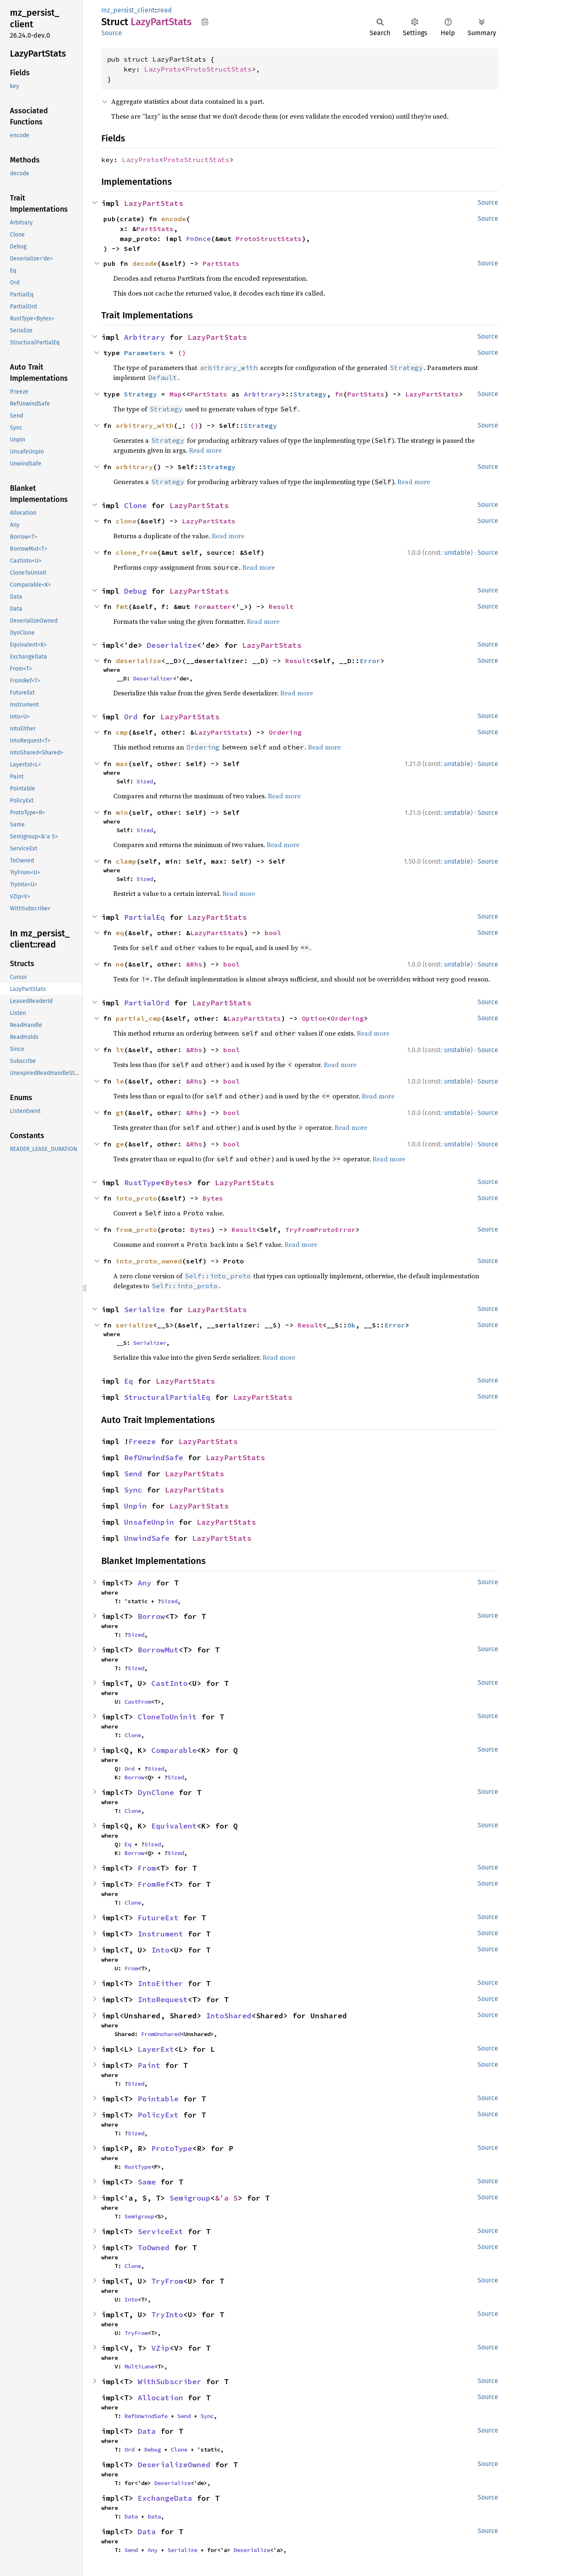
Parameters (144, 353)
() (182, 353)
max (122, 763)
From (147, 1868)
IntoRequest (163, 1999)
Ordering (285, 732)
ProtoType (171, 2148)
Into (160, 1950)
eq (120, 933)
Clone (135, 505)
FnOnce (198, 238)
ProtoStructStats (219, 69)
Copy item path (205, 21)
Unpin (135, 1506)
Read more (205, 450)
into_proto (136, 1198)
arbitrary (134, 467)
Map (176, 394)
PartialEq (144, 917)
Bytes (176, 1182)
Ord (131, 716)
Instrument (160, 1934)
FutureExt (158, 1917)
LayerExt (156, 2049)
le (120, 1081)
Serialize (144, 1309)
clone (126, 521)
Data (147, 2431)
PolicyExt (158, 2115)
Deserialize (172, 645)
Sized (144, 781)
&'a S (226, 2198)
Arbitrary (144, 337)
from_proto (136, 1229)
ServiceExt (160, 2231)
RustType (142, 1182)
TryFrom (167, 2281)
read (165, 10)
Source (111, 33)
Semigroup (190, 2198)
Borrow (151, 1616)
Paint (149, 2065)
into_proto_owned (149, 1261)
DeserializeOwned (174, 2464)
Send (133, 1473)
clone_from (136, 552)
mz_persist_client (128, 10)
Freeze (142, 1441)
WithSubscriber (169, 2381)
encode (173, 219)
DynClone (156, 1792)
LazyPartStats (153, 203)
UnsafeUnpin (149, 1522)
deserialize (138, 661)
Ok (351, 1325)
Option (314, 1018)
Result (281, 606)
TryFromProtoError (320, 1229)
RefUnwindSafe (153, 1457)
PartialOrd (147, 1002)
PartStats (155, 228)
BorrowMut (158, 1649)
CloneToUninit (167, 1716)
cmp (122, 732)
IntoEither (160, 1983)
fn (339, 394)
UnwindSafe (147, 1538)
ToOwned (154, 2247)
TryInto (167, 2314)
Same (147, 2182)
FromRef (154, 1884)
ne (120, 964)
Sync (133, 1490)
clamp (126, 861)
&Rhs (194, 964)
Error (370, 661)
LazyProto (163, 69)
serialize (134, 1325)
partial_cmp (138, 1018)
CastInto (169, 1683)
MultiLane (139, 2366)
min (122, 812)
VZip (160, 2348)
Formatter (213, 606)
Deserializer (153, 678)
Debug (135, 591)
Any (144, 1583)
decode (144, 263)
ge (120, 1144)
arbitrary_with (145, 425)
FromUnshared (161, 2034)
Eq (128, 1381)
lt (120, 1050)
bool (273, 933)
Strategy (140, 394)
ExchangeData (165, 2498)
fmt (122, 606)
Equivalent (174, 1826)
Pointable (158, 2098)
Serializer (149, 1342)
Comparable (174, 1750)
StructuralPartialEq (167, 1397)
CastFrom (137, 1701)
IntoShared (228, 2015)
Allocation (160, 2397)
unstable (457, 552)
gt (120, 1112)
